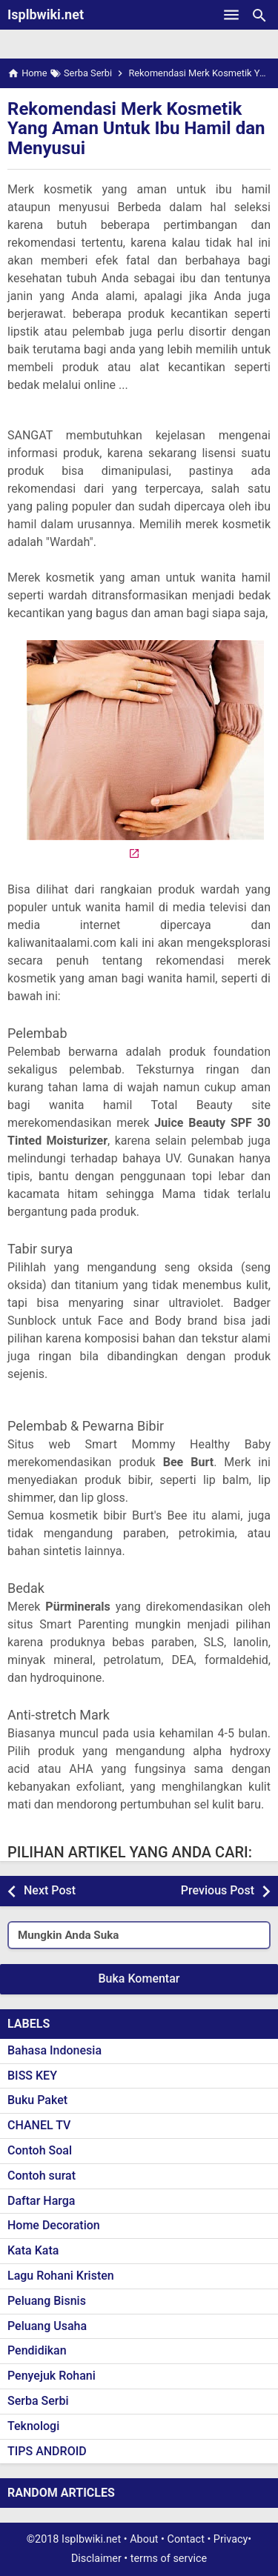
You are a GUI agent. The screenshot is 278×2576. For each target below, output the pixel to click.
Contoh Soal (39, 2150)
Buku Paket (37, 2100)
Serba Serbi (38, 2401)
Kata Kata (33, 2250)
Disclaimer (96, 2558)
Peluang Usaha (47, 2326)
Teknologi (33, 2426)
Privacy (231, 2539)
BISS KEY (32, 2076)
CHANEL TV (38, 2125)
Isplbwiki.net (45, 14)
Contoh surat (41, 2176)
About (144, 2539)
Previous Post (217, 1890)
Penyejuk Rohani (51, 2376)
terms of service (168, 2558)
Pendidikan (37, 2350)
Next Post (50, 1890)
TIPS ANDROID (47, 2451)
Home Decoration (53, 2225)
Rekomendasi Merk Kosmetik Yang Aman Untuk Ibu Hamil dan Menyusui (136, 129)
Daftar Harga (41, 2201)
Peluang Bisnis (46, 2301)
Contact (186, 2539)
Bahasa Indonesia (54, 2050)
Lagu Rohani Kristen (60, 2276)
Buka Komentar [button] (139, 1978)
